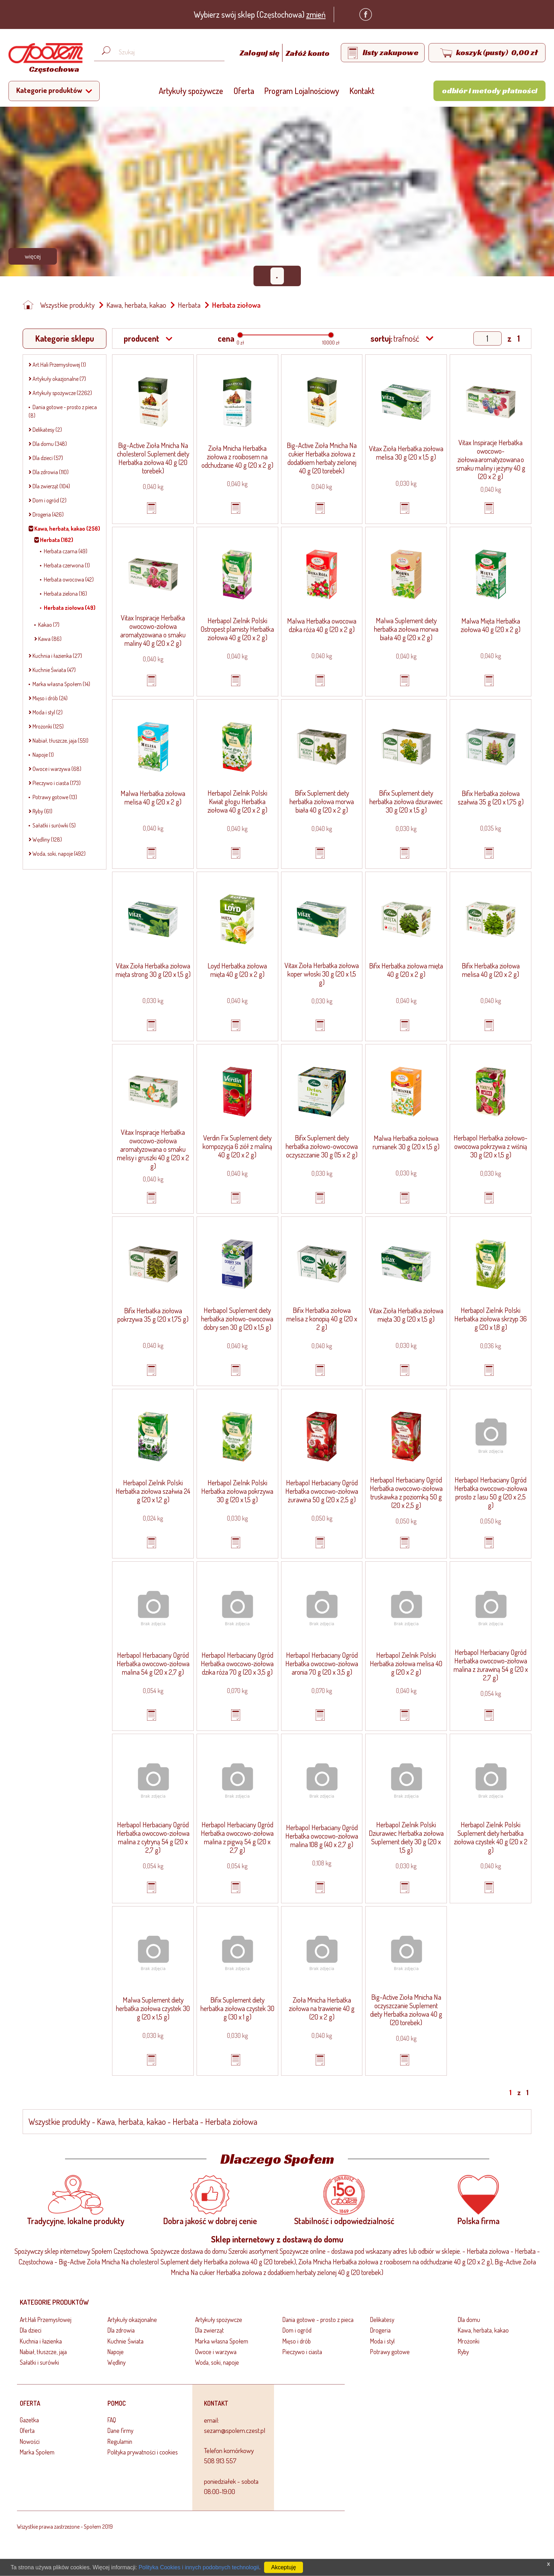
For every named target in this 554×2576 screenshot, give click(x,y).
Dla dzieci (30, 2330)
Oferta (243, 90)
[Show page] (487, 338)
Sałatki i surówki (39, 2362)
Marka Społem (37, 2452)
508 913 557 (220, 2460)
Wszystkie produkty (67, 305)
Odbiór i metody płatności (489, 90)
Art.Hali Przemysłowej (45, 2319)
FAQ (111, 2420)
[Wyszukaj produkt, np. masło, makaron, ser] (164, 52)
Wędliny (116, 2362)
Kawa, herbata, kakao (136, 305)
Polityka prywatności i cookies (142, 2452)
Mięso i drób (296, 2341)
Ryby (463, 2352)
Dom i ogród (296, 2330)
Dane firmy (120, 2430)
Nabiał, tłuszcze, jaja (43, 2352)
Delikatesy (382, 2319)
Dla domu (469, 2319)
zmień (316, 14)
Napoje (115, 2352)
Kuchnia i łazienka (41, 2341)
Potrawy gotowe (390, 2352)
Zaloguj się (260, 53)
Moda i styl (382, 2341)
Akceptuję (283, 2567)
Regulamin (119, 2441)
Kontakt (361, 90)
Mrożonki (468, 2341)
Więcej (33, 256)
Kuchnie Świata (125, 2341)
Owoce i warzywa (216, 2352)
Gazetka (29, 2420)
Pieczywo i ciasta (302, 2352)
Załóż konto (308, 53)
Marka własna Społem (221, 2341)
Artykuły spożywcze (191, 90)
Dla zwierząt (209, 2330)
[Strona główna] (43, 59)
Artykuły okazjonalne (132, 2319)
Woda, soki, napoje (217, 2362)
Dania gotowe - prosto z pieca (318, 2319)
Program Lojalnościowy (301, 90)
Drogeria (380, 2330)
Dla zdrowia (121, 2330)
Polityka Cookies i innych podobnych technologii (199, 2567)
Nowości (30, 2441)
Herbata (189, 305)
